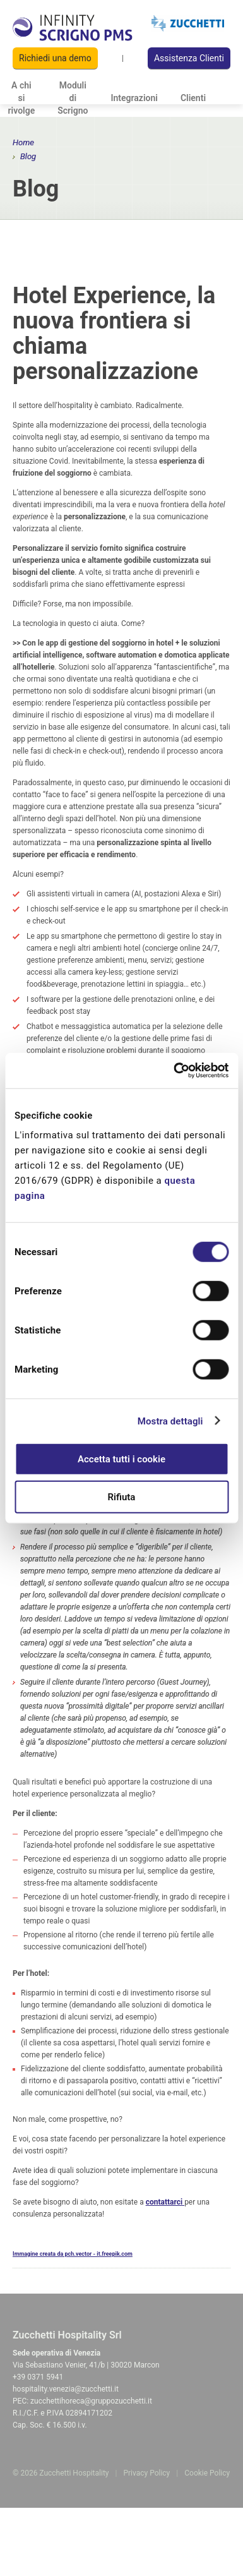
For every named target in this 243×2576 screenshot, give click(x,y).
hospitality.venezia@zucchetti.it (66, 2389)
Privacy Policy (146, 2473)
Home (23, 142)
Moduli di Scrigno (72, 98)
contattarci (165, 2202)
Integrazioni (133, 98)
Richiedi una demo (55, 58)
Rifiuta (122, 1496)
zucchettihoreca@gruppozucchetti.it (91, 2401)
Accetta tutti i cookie (121, 1459)
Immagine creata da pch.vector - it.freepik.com (73, 2254)
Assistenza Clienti (189, 58)
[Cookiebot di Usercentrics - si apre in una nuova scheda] (174, 1070)
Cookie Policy (207, 2473)
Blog (28, 156)
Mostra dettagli (170, 1420)
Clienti (193, 98)
